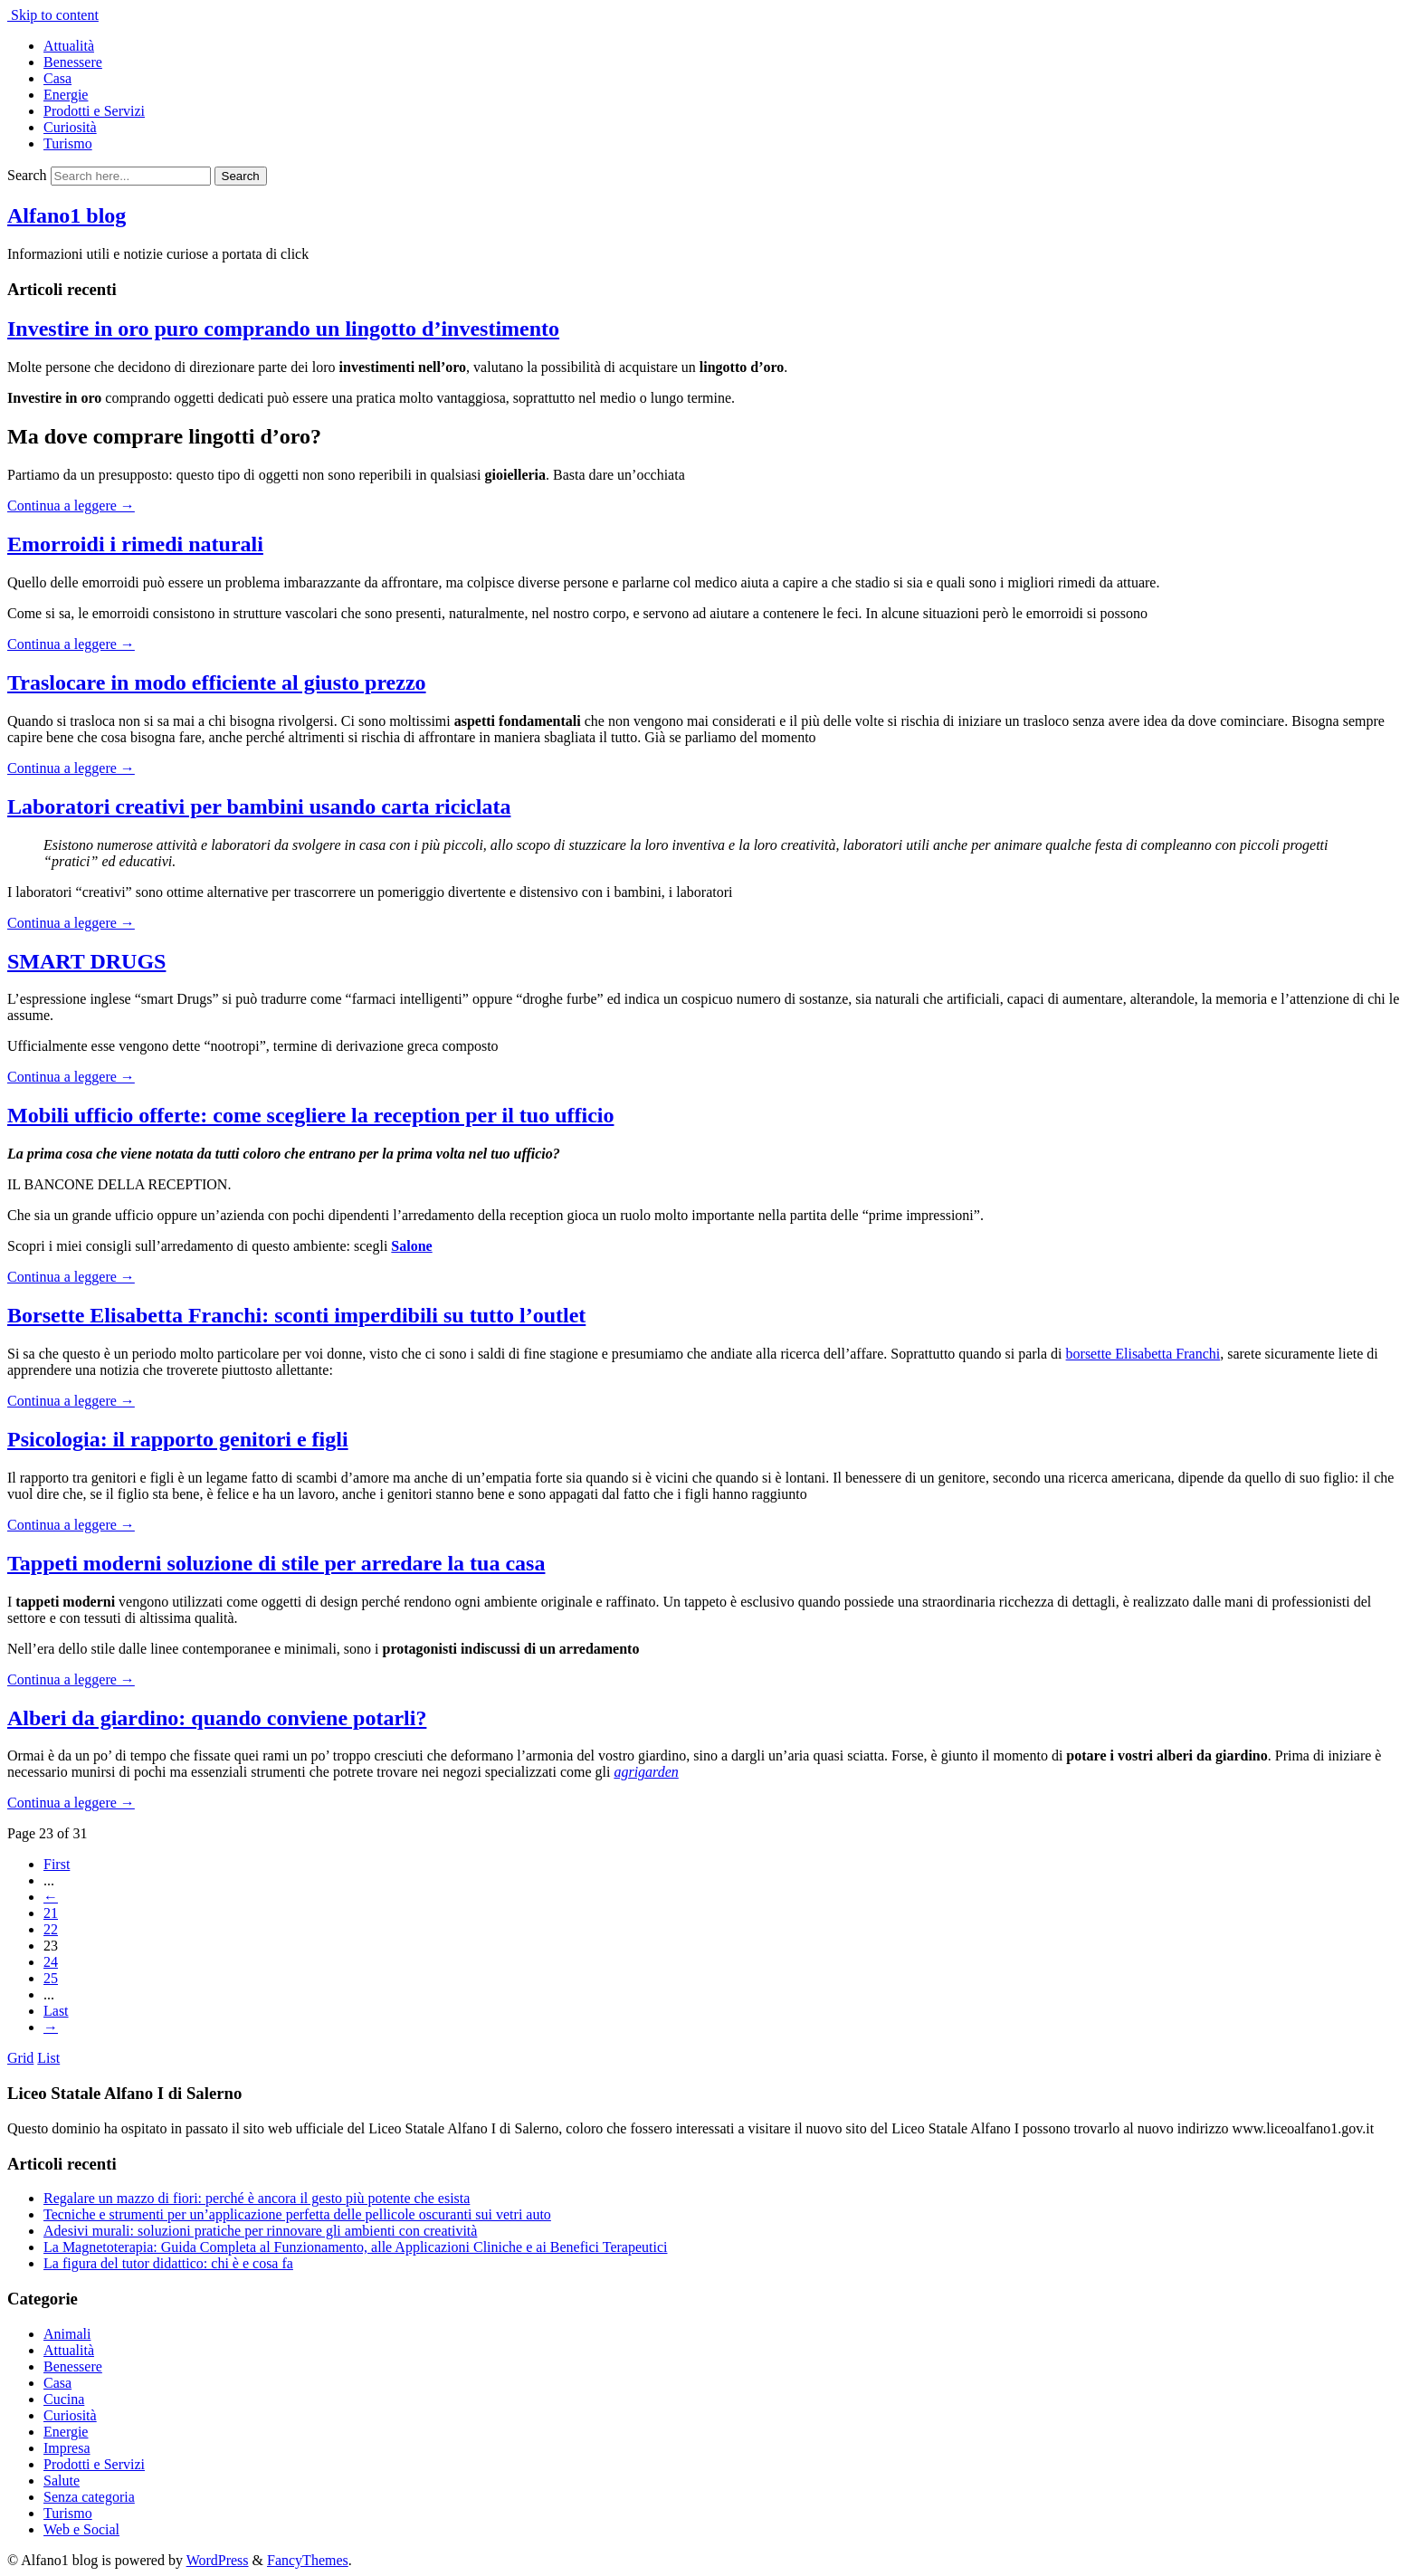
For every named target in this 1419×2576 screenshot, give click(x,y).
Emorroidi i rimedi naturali (135, 544)
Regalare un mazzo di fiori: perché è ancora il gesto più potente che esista (256, 2198)
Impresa (66, 2448)
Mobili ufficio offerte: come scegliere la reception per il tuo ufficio (310, 1115)
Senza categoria (89, 2496)
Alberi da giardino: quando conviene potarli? (216, 1718)
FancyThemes (307, 2560)
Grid (20, 2058)
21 (50, 1913)
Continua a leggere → (71, 505)
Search (27, 175)
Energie (65, 94)
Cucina (63, 2399)
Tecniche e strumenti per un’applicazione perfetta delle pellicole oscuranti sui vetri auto (297, 2214)
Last (56, 2010)
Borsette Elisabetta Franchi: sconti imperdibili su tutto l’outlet (296, 1315)
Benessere (72, 62)
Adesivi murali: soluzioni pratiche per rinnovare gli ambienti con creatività (260, 2230)
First (56, 1864)
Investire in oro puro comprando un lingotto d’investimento (283, 328)
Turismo (67, 143)
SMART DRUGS (86, 961)
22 (50, 1929)
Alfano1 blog (66, 215)
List (48, 2058)
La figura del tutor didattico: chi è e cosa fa (168, 2263)
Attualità (68, 45)
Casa (57, 78)
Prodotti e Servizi (94, 111)
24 (50, 1962)
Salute (61, 2480)
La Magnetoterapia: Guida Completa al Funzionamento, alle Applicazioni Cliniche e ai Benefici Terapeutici (355, 2247)
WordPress (217, 2560)
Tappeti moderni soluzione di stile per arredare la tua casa (276, 1563)
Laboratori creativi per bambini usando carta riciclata (258, 806)
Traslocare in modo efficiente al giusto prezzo (216, 682)
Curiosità (70, 127)
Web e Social (81, 2529)
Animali (66, 2334)
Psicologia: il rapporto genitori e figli (177, 1439)
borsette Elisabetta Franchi (1143, 1353)
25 (50, 1978)
